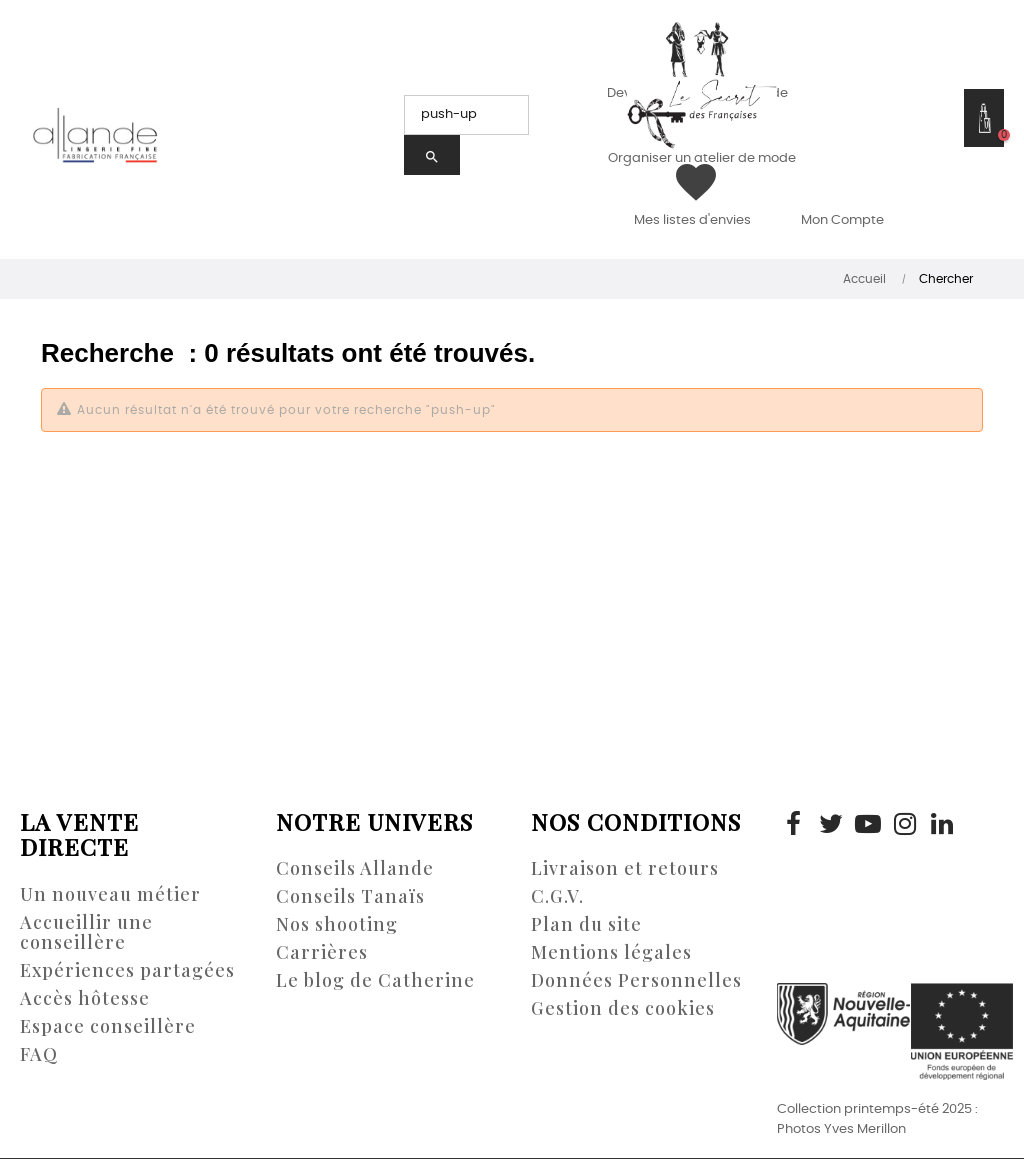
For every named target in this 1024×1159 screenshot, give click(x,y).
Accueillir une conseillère (86, 932)
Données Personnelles (636, 980)
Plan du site (586, 924)
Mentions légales (611, 952)
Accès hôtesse (85, 998)
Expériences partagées (127, 970)
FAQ (39, 1054)
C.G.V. (557, 896)
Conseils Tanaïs (350, 896)
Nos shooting (337, 924)
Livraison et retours (625, 868)
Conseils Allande (355, 868)
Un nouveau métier (110, 894)
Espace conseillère (108, 1026)
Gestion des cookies (623, 1008)
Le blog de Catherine (375, 980)
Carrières (322, 952)
